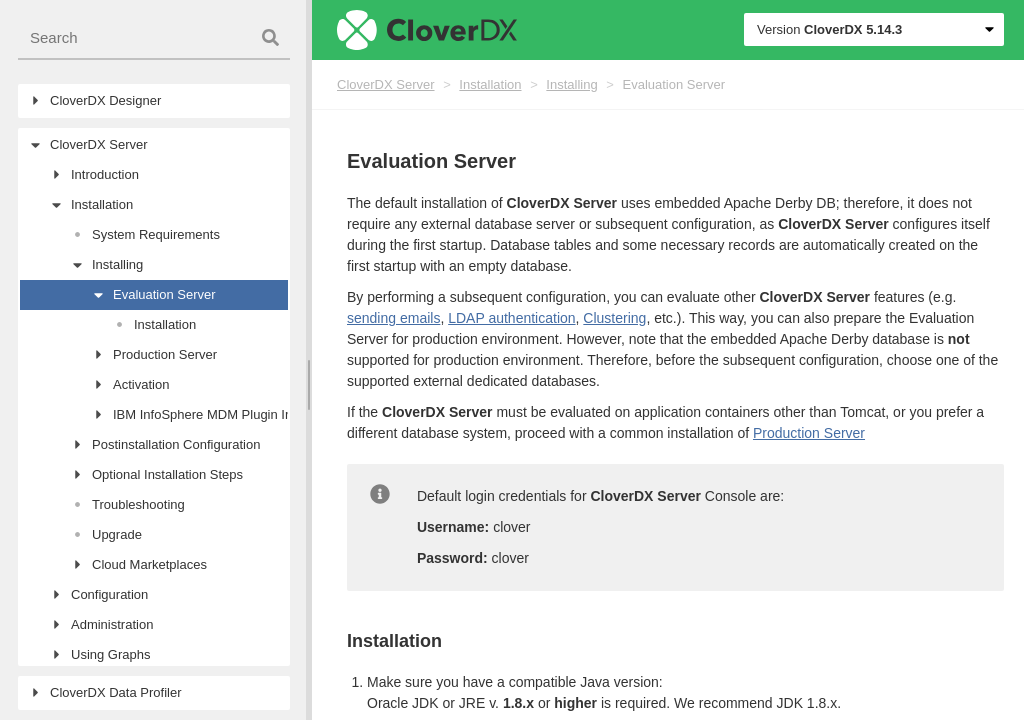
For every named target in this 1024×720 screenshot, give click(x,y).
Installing (571, 84)
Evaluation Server (673, 84)
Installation (490, 84)
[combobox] (154, 38)
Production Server (809, 433)
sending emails (393, 318)
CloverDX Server (386, 84)
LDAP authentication (511, 318)
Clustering (614, 318)
